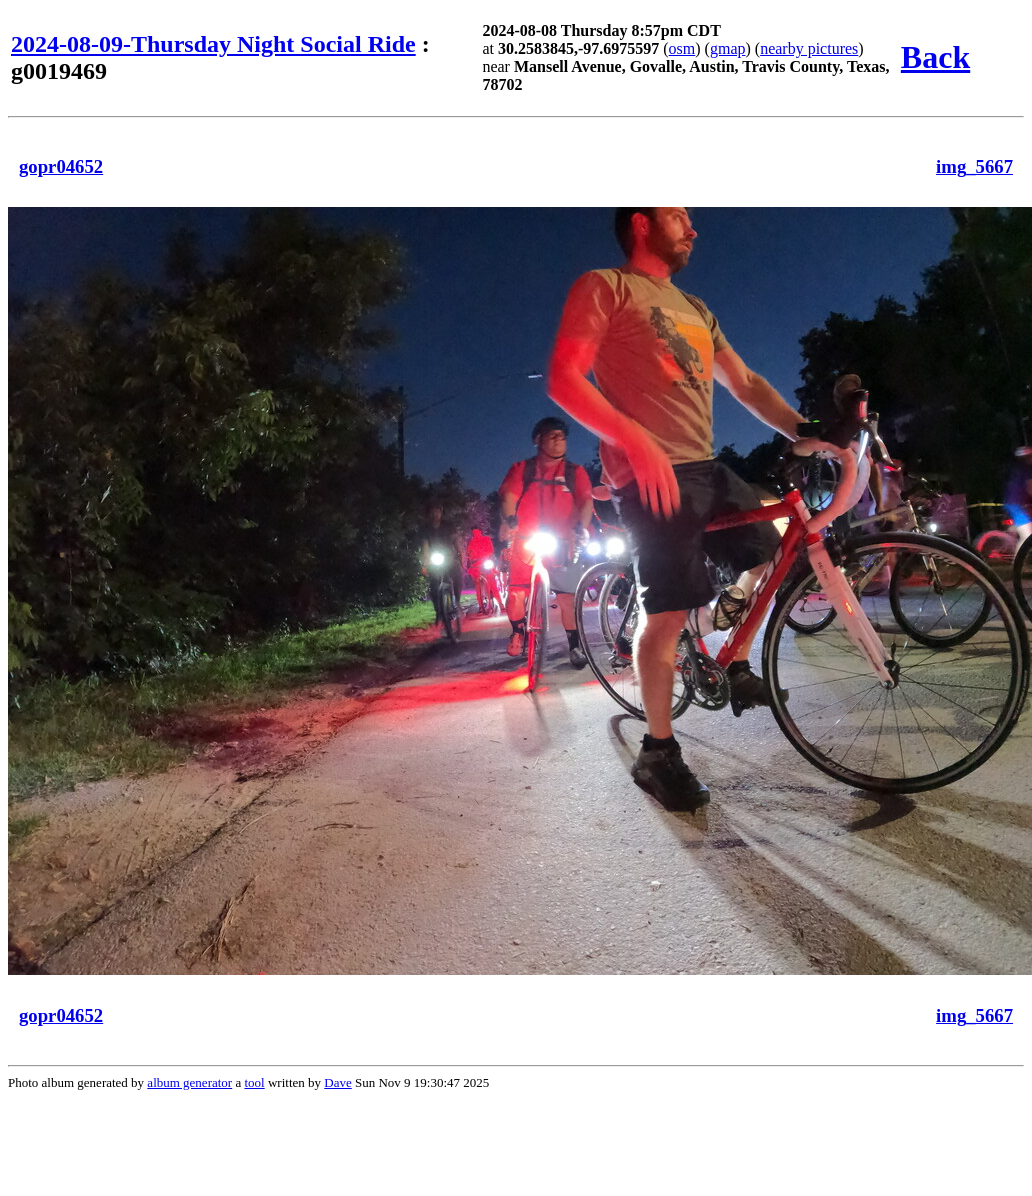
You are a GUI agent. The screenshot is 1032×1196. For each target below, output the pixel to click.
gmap (728, 48)
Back (935, 57)
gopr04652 (61, 166)
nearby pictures (809, 48)
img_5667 (974, 166)
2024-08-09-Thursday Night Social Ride (213, 44)
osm (682, 48)
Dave (337, 1082)
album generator (189, 1082)
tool (254, 1082)
